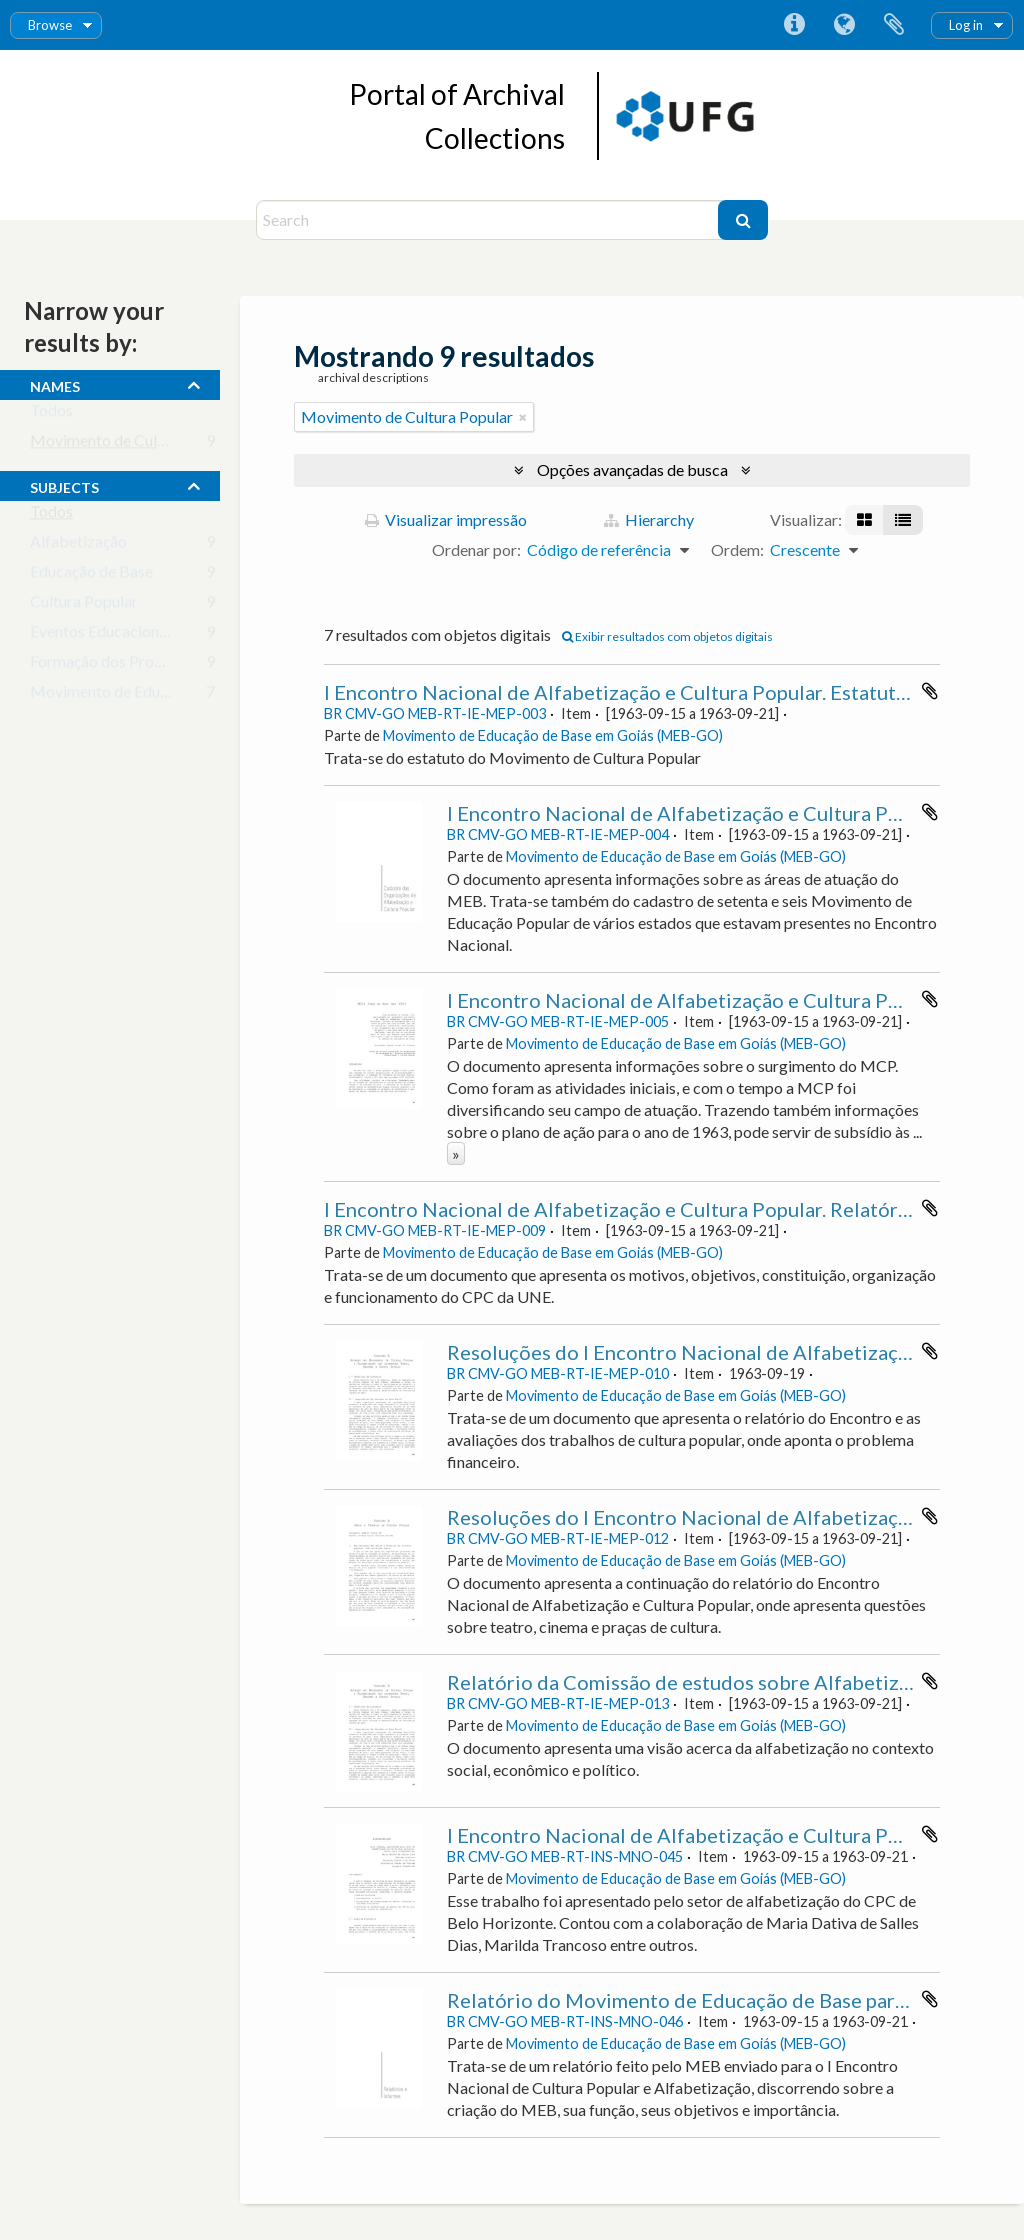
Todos (51, 414)
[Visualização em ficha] (864, 520)
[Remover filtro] (523, 417)
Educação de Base (91, 575)
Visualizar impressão (446, 519)
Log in (966, 25)
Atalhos (794, 25)
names (55, 384)
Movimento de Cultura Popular (136, 444)
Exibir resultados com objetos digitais (667, 636)
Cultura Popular (84, 605)
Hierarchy (649, 519)
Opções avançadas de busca (632, 469)
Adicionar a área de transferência (930, 691)
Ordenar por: (476, 549)
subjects (64, 485)
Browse (50, 25)
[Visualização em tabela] (903, 520)
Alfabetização (78, 545)
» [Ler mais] (456, 1153)
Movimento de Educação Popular (143, 695)
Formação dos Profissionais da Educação (168, 665)
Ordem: (737, 549)
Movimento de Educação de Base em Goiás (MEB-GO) (553, 735)
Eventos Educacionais (104, 635)
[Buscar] (743, 220)
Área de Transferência (894, 25)
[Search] (489, 220)
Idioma (844, 25)
